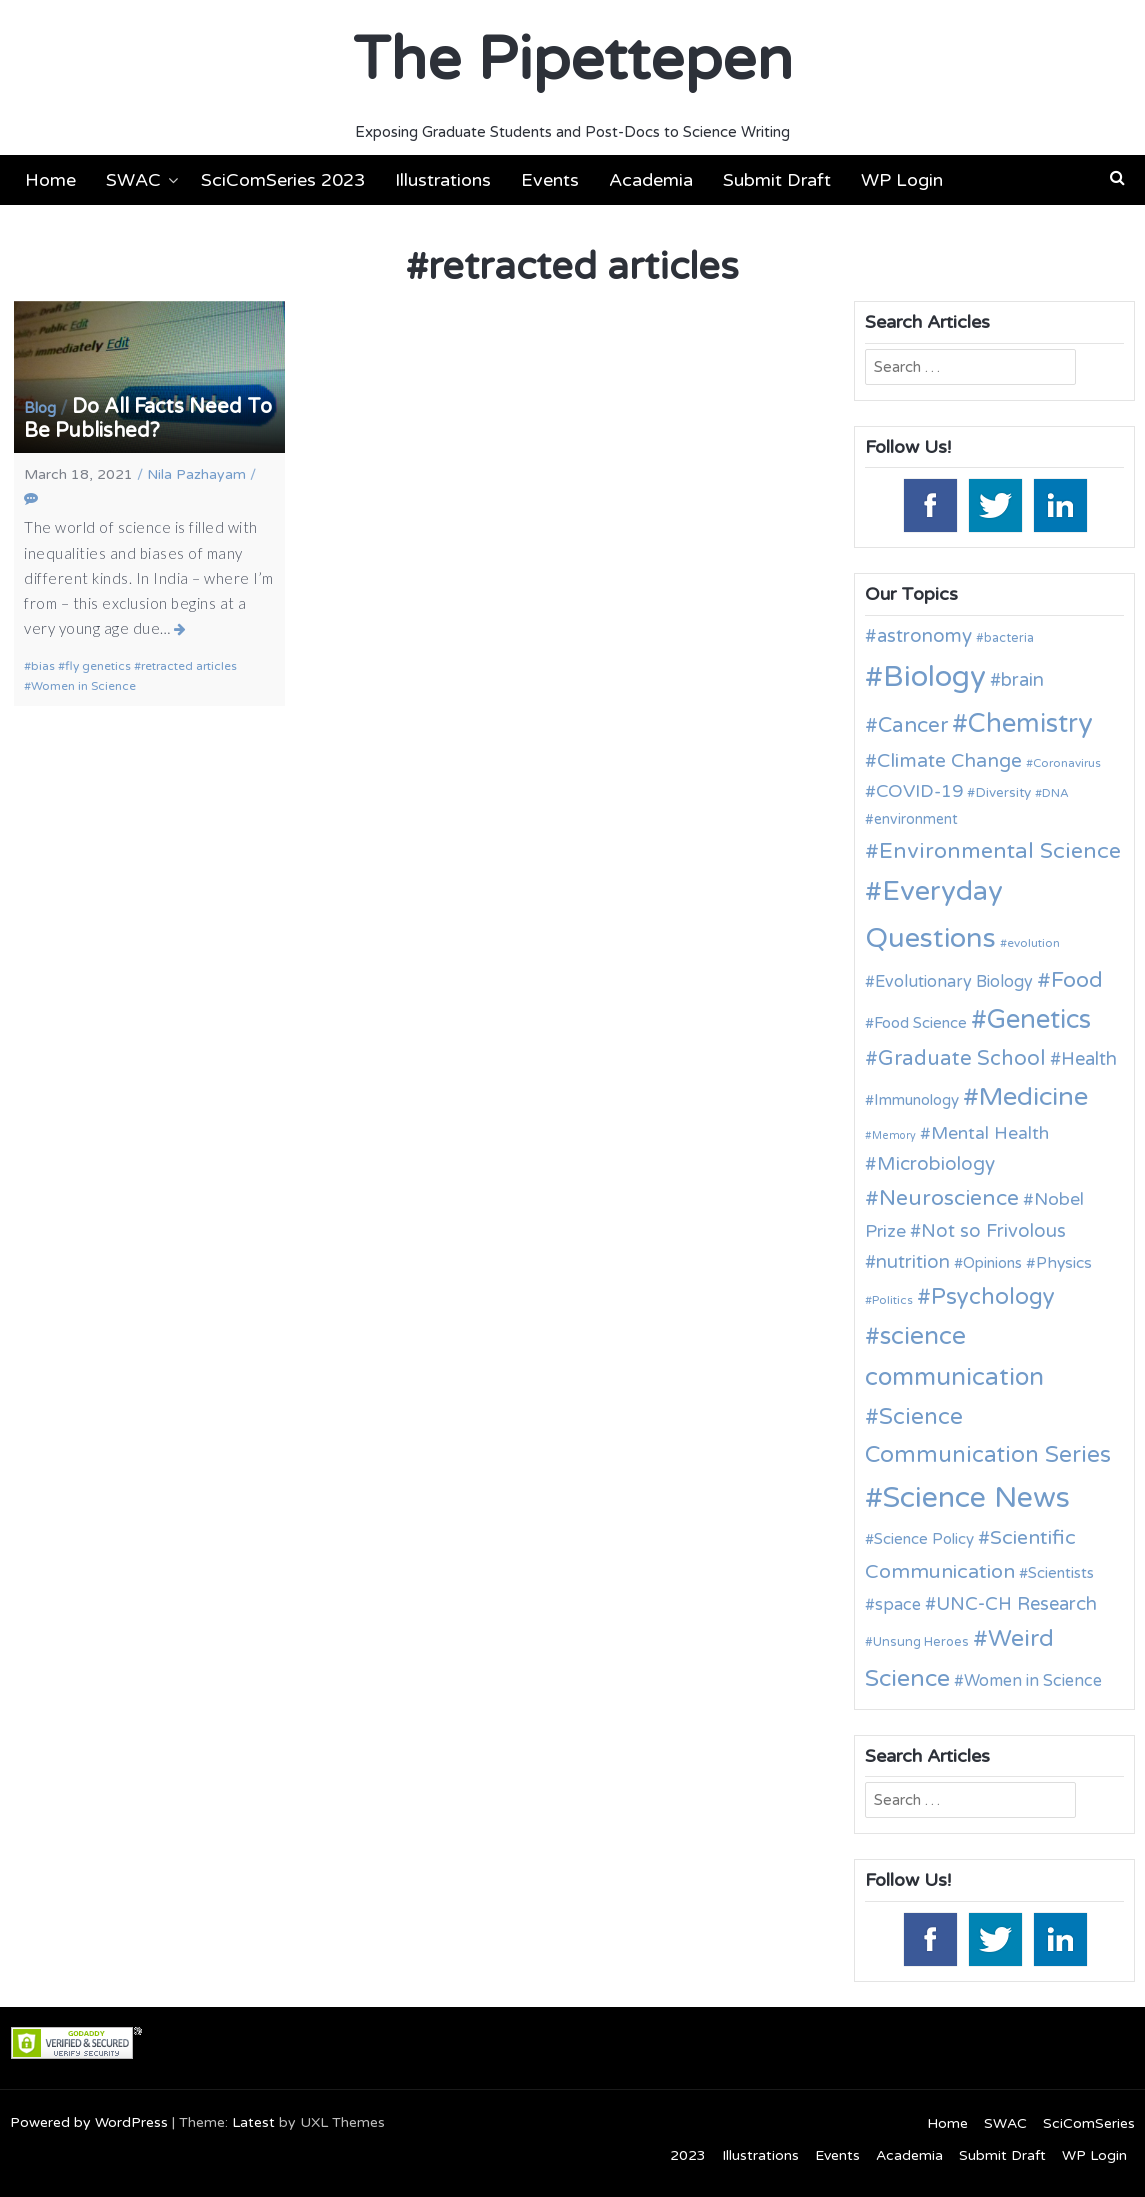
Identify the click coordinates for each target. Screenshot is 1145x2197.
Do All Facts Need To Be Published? (148, 419)
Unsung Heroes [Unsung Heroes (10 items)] (921, 1642)
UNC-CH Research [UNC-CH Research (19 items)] (1016, 1604)
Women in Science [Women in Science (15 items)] (1033, 1681)
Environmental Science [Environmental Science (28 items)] (1000, 851)
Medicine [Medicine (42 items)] (1033, 1096)
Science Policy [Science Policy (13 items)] (924, 1539)
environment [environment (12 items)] (916, 819)
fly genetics (98, 666)
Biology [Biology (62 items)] (934, 676)
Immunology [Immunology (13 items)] (916, 1100)
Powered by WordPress (89, 2122)
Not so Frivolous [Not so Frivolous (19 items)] (993, 1231)
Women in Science (83, 686)
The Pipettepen (573, 60)
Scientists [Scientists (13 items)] (1061, 1573)
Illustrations (443, 180)
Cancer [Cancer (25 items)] (913, 725)
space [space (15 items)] (898, 1605)
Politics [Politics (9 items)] (892, 1300)
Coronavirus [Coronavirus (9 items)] (1067, 763)
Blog (40, 408)
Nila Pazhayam (196, 474)
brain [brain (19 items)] (1022, 680)
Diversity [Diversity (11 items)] (1003, 793)
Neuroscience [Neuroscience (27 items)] (949, 1198)
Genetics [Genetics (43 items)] (1039, 1019)
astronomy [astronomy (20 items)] (924, 636)
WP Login (902, 180)
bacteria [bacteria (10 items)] (1009, 638)
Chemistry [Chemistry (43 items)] (1030, 723)
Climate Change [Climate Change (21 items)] (949, 760)
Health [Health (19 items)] (1089, 1059)
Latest (253, 2122)
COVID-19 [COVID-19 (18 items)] (919, 791)
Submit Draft (777, 180)
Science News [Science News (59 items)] (976, 1497)
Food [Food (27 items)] (1077, 980)
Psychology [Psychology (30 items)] (993, 1296)
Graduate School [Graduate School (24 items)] (962, 1058)
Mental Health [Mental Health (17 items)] (990, 1133)
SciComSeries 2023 (283, 180)
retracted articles (189, 666)
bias (43, 666)
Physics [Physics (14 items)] (1064, 1263)
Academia (651, 180)
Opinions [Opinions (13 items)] (992, 1263)
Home (50, 180)
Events (550, 180)
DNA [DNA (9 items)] (1055, 793)
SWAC (133, 180)
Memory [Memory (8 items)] (894, 1135)
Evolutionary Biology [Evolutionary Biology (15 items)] (954, 982)
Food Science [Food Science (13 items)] (920, 1023)
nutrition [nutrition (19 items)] (913, 1262)
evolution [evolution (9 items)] (1033, 943)
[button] (1117, 178)
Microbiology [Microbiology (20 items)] (936, 1164)
